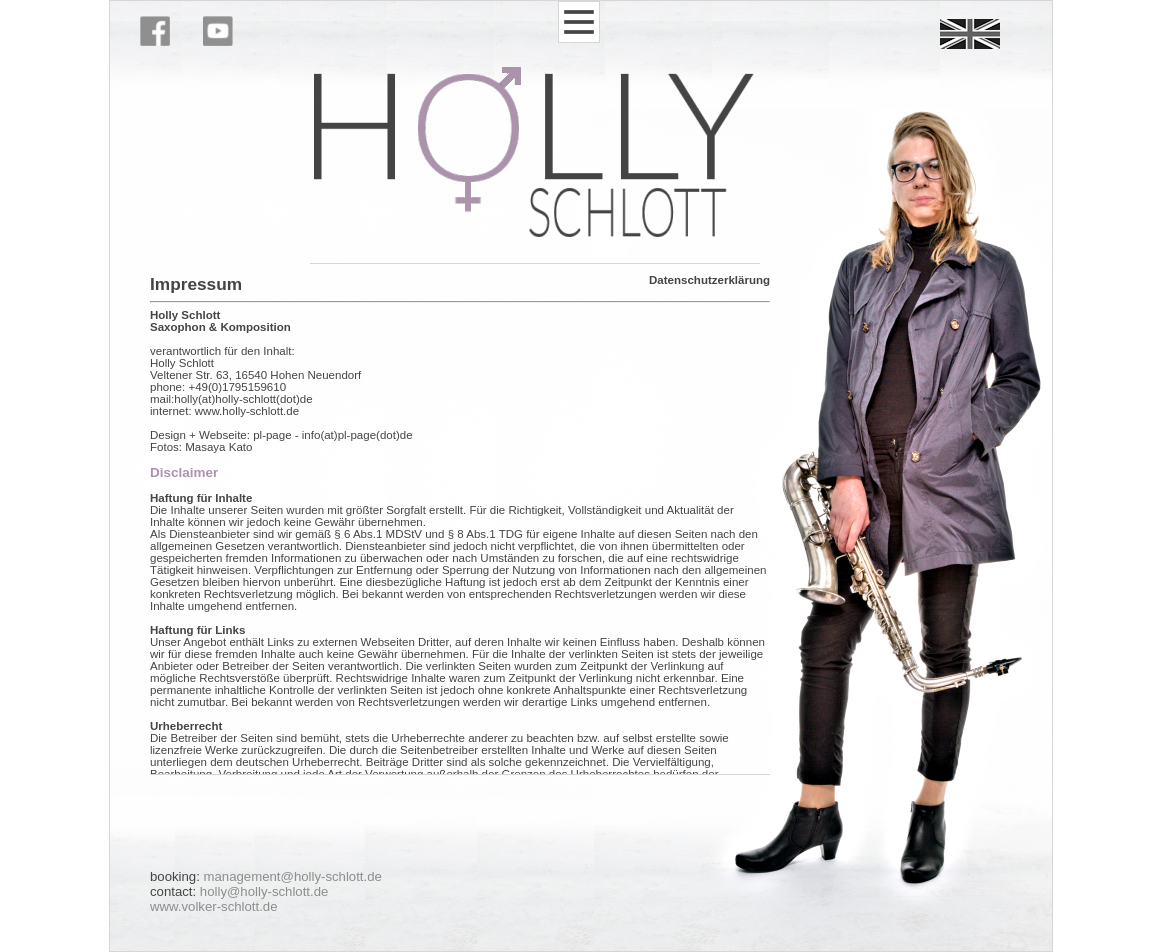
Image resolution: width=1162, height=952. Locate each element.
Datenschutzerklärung (709, 280)
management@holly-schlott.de (293, 876)
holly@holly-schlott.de (264, 891)
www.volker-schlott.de (214, 906)
